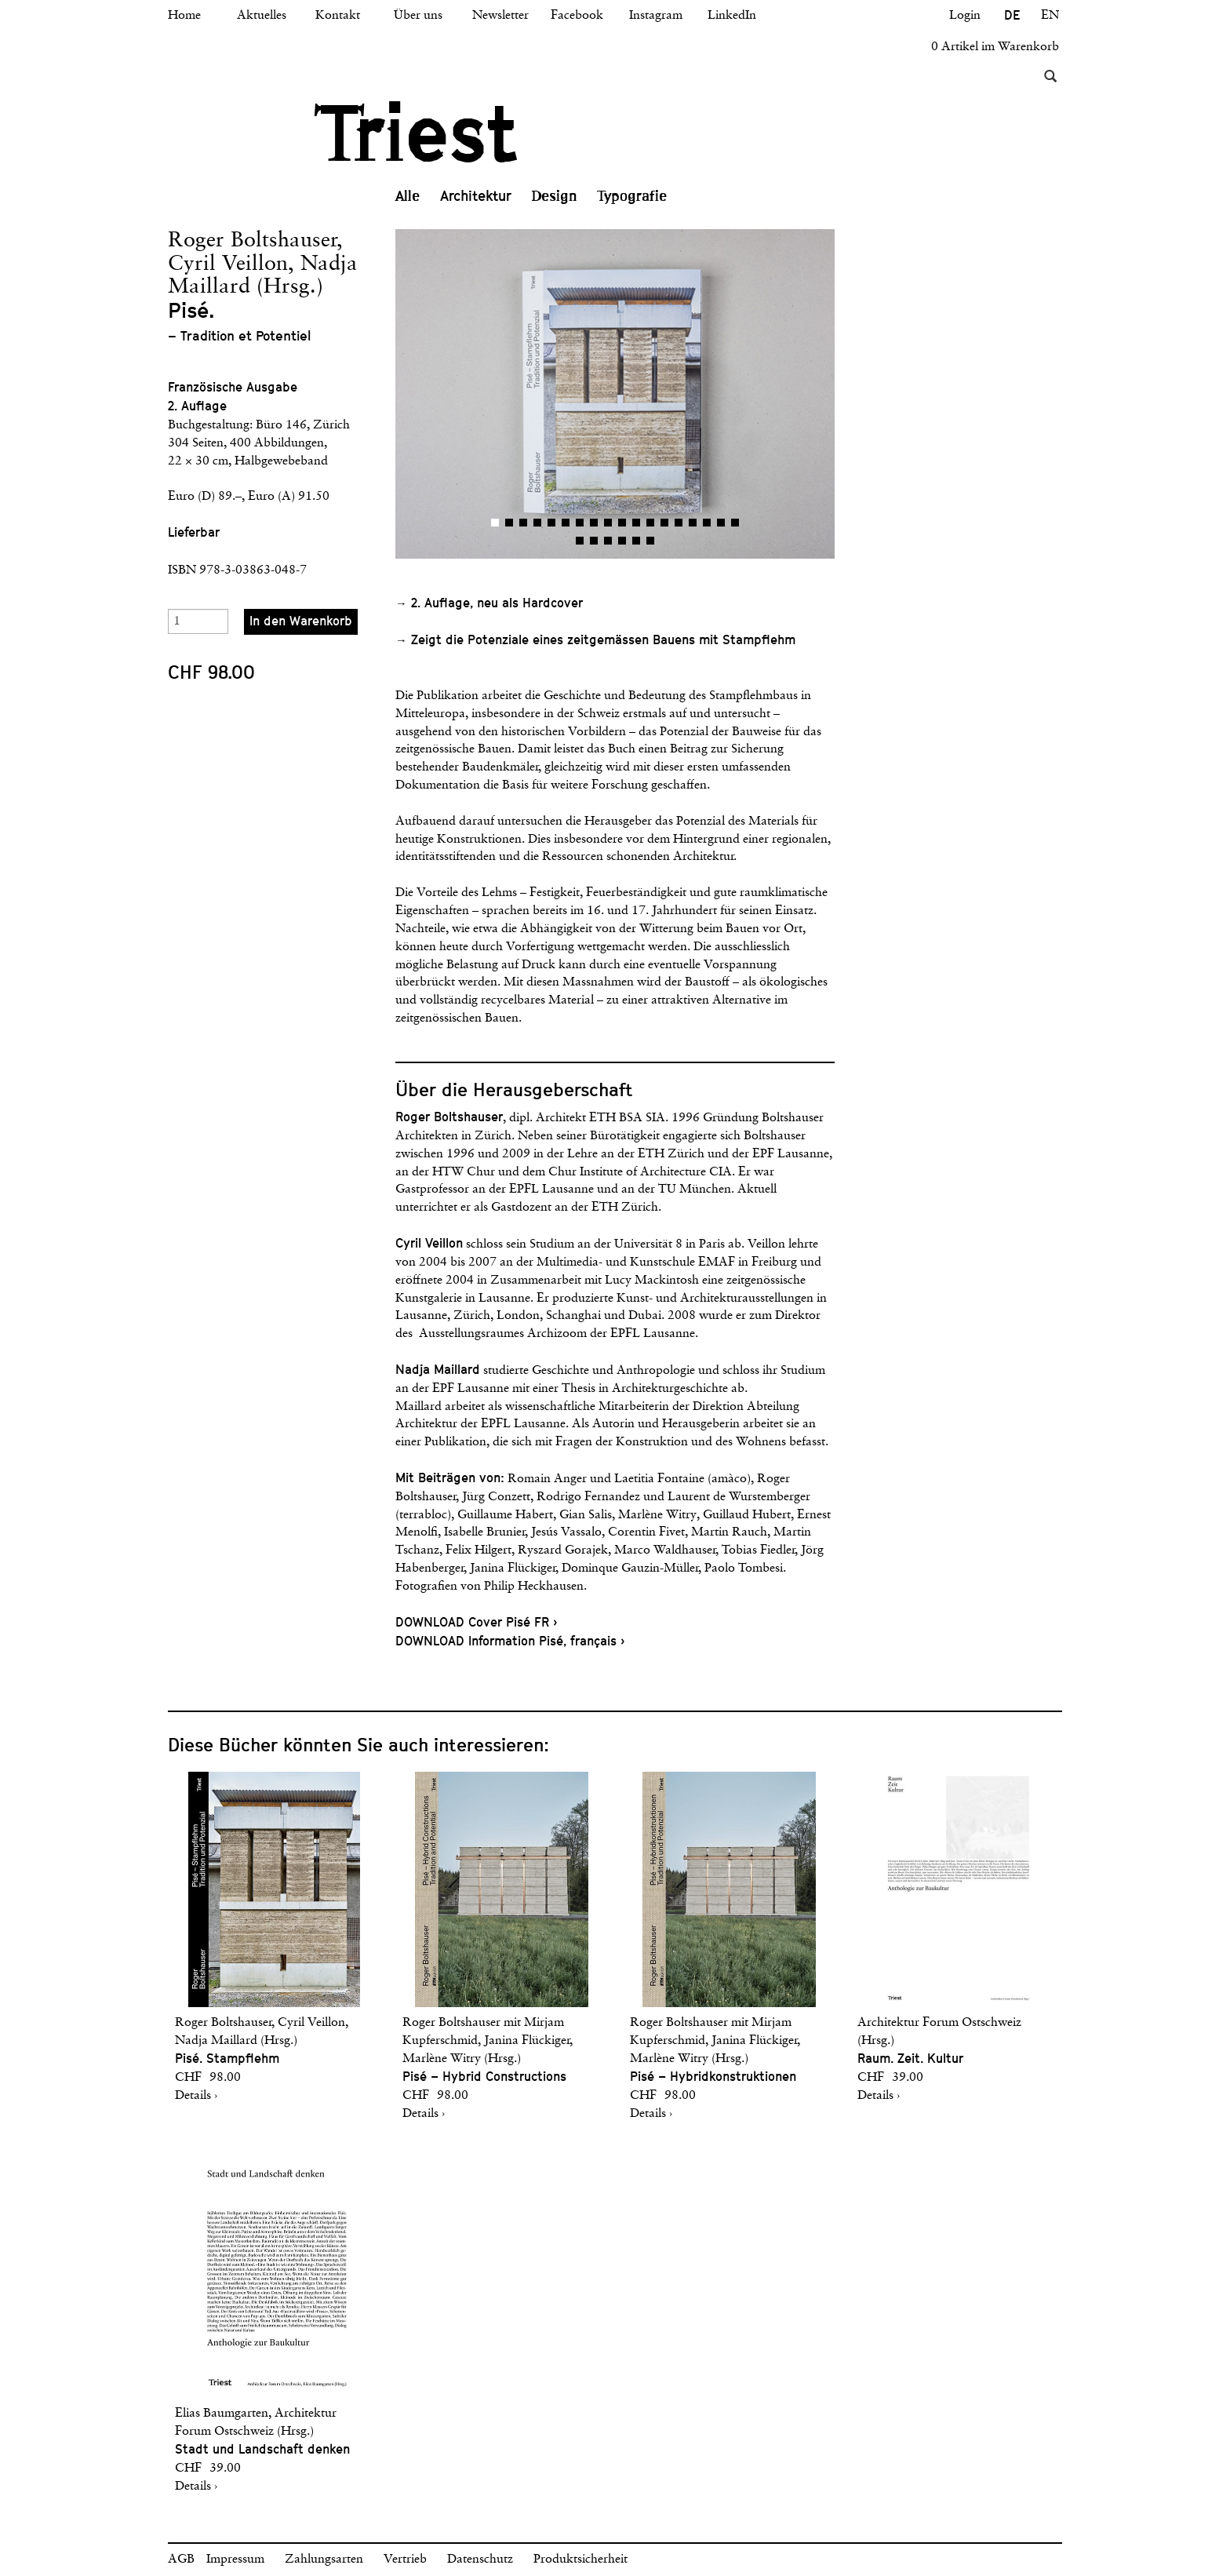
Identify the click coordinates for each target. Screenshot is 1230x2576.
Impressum (235, 2559)
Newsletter (500, 15)
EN (1050, 15)
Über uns (418, 15)
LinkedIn (732, 15)
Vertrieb (405, 2559)
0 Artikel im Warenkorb (995, 47)
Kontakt (337, 15)
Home (184, 15)
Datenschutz (480, 2559)
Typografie (632, 196)
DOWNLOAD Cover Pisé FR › (476, 1622)
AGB (181, 2559)
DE (1012, 15)
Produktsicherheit (580, 2559)
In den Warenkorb (300, 621)
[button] (505, 394)
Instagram (655, 15)
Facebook (577, 15)
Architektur (475, 196)
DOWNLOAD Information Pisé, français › (509, 1641)
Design (554, 196)
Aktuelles (261, 15)
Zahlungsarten (324, 2559)
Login (965, 15)
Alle (407, 196)
